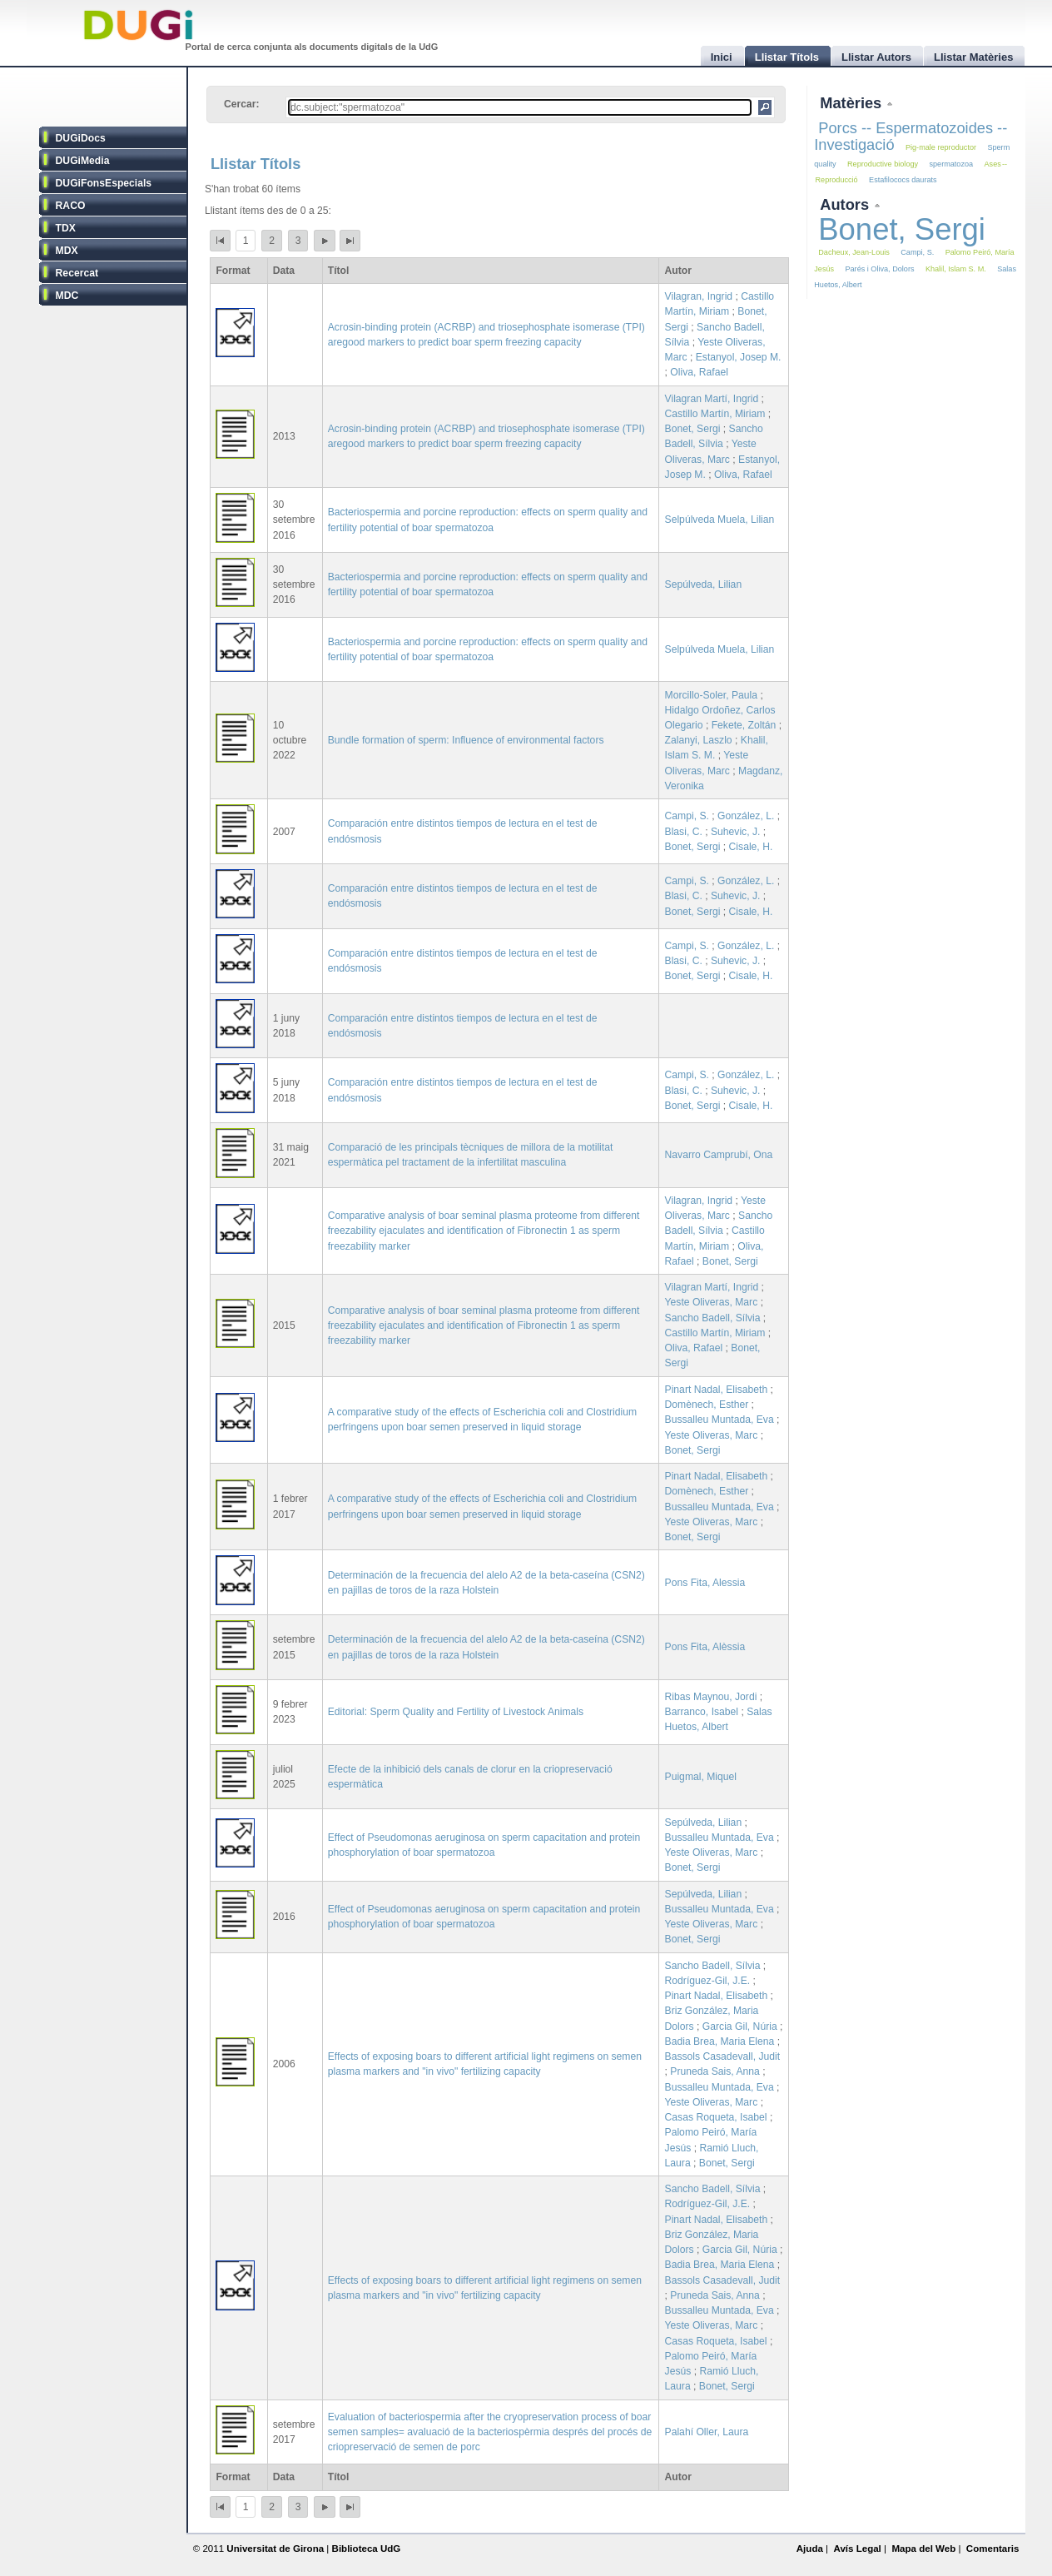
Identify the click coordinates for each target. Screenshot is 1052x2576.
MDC (67, 295)
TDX (66, 228)
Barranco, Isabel (702, 1712)
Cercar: (242, 104)
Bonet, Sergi (693, 429)
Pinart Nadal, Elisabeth (716, 1389)
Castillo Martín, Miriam (715, 414)
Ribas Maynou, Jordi (711, 1697)
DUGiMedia (83, 161)
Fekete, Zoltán (744, 725)
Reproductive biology (882, 164)
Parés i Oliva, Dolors (879, 269)
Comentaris (993, 2549)
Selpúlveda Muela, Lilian (720, 519)
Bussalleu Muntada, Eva (719, 1419)
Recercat (77, 273)
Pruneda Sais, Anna (714, 2071)
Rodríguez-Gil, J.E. (708, 1981)
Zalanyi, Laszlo (698, 740)
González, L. (745, 816)
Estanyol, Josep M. (739, 357)
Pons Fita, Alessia (705, 1583)
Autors (846, 204)
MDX (67, 250)
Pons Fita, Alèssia (705, 1647)
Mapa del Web (923, 2549)
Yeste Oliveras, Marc (711, 1302)
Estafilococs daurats (903, 180)
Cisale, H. (751, 847)
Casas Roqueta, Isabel (716, 2117)
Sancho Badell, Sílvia (713, 1318)
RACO (71, 205)
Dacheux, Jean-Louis (854, 252)
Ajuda (809, 2549)
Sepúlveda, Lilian (703, 584)
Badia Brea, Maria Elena (720, 2041)
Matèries (853, 103)
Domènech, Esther (707, 1404)
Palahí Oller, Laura (707, 2432)
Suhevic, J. (735, 832)
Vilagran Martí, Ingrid (712, 399)
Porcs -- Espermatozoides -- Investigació (910, 136)
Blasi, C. (683, 832)
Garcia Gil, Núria (739, 2026)
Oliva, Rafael (699, 372)
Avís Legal (857, 2549)
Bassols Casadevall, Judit (723, 2056)
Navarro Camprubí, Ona (719, 1155)
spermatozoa (951, 164)
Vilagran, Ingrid (699, 296)
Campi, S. (687, 816)
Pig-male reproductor (941, 147)
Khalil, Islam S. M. (955, 269)
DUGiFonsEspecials (104, 183)
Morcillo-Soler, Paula (711, 695)
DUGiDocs (81, 138)
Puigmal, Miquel (701, 1777)
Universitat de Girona (275, 2549)
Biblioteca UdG (366, 2549)
